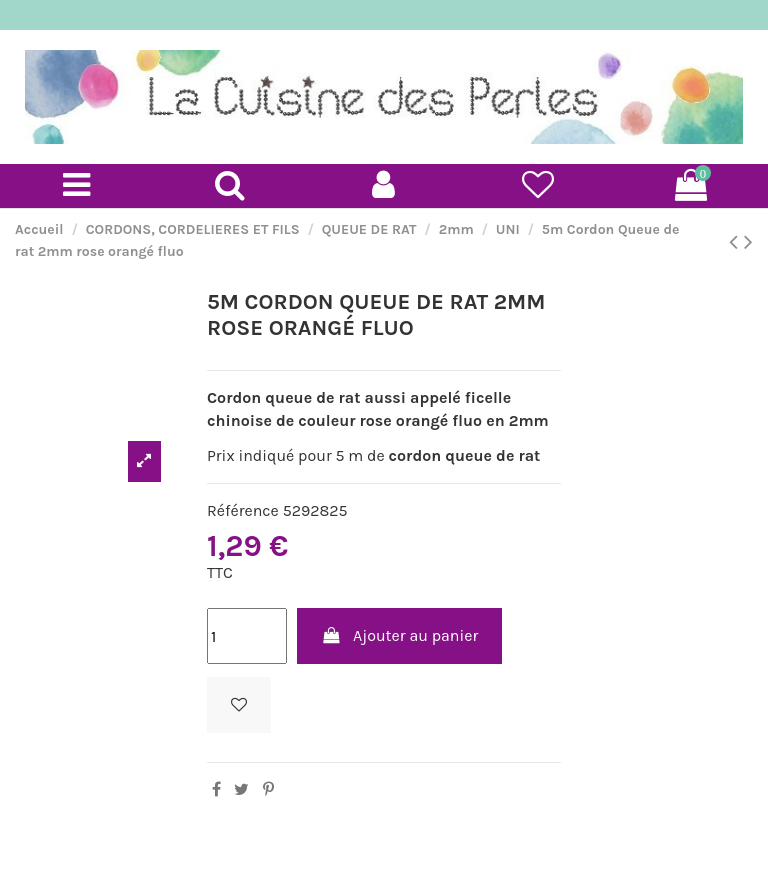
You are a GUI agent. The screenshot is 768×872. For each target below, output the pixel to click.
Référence (243, 510)
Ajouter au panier (400, 635)
